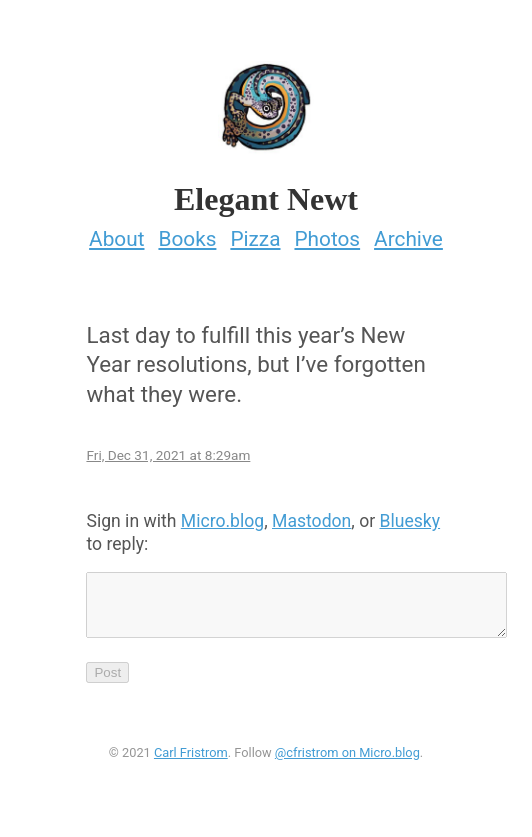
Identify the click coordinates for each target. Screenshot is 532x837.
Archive (408, 233)
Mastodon (311, 515)
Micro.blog (222, 515)
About (116, 233)
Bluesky (410, 515)
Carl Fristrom (191, 758)
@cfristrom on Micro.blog (347, 758)
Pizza (255, 233)
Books (187, 233)
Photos (327, 233)
